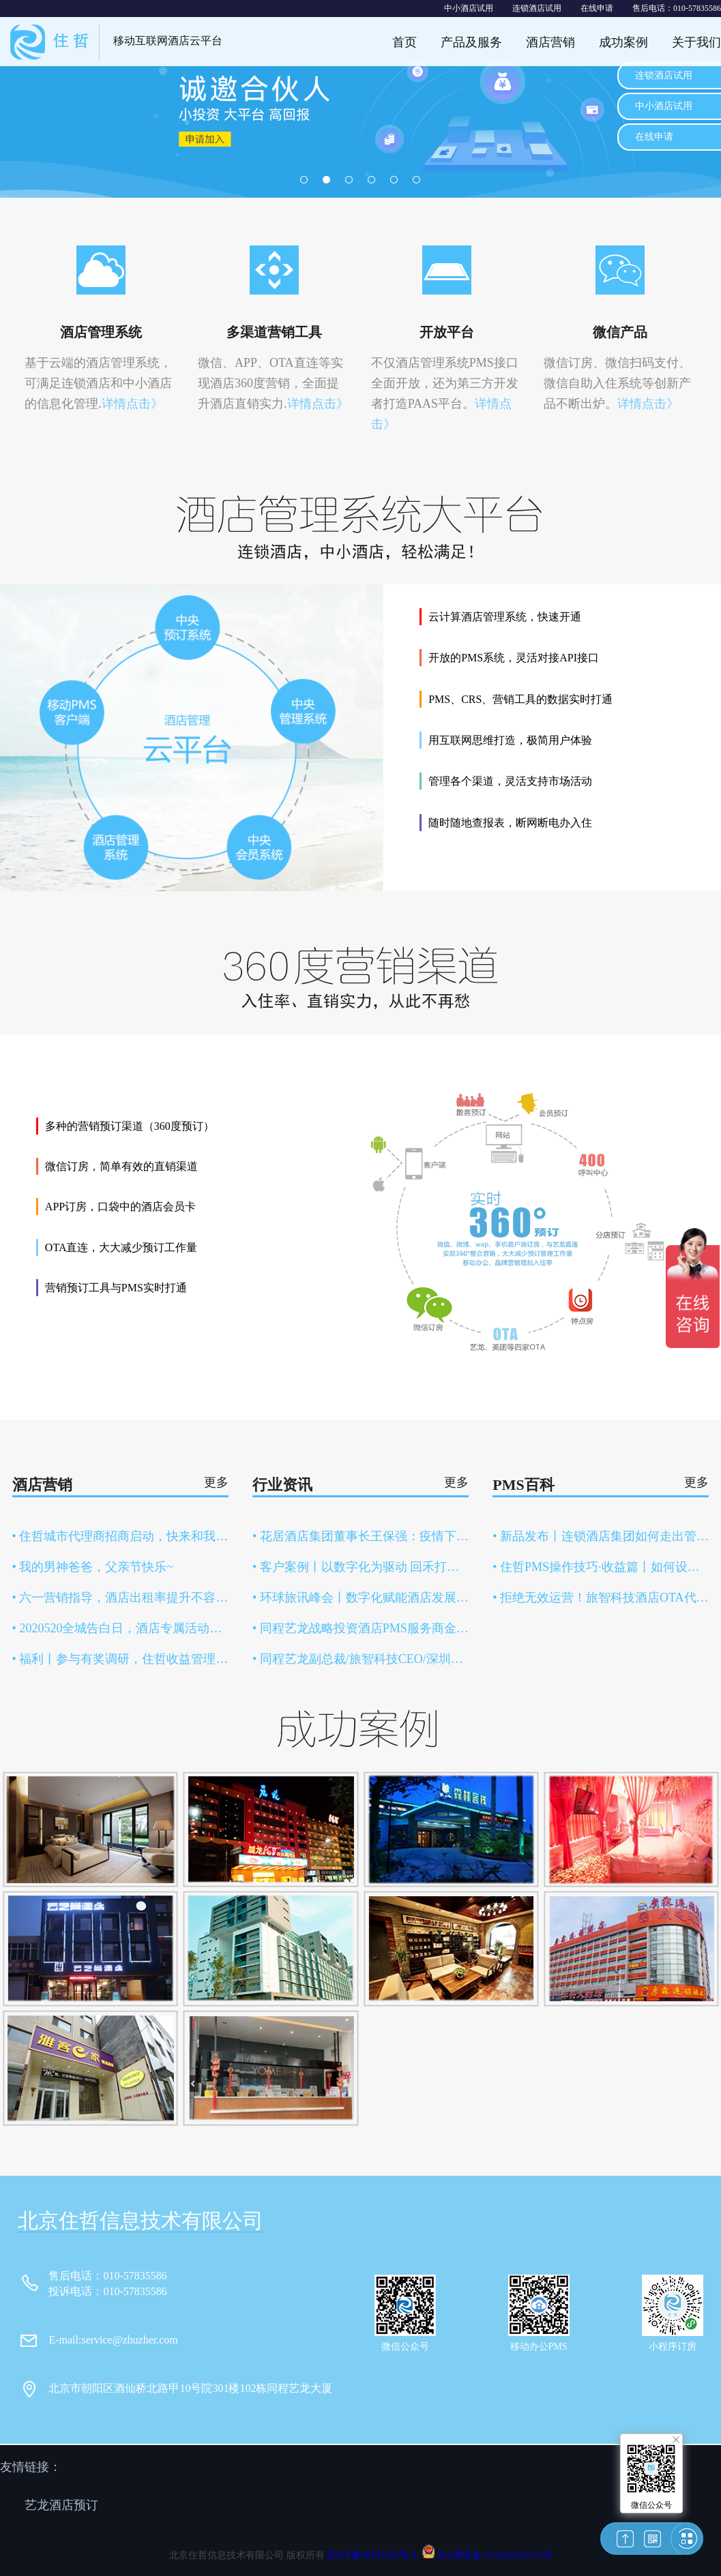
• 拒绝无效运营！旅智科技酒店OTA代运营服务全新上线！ (600, 1597)
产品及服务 (471, 42)
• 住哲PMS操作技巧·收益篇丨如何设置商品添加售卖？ (600, 1567)
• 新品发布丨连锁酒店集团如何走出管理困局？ (600, 1536)
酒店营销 (550, 42)
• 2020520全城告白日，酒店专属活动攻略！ (120, 1628)
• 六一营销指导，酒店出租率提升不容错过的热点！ (120, 1597)
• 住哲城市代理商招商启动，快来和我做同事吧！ (120, 1536)
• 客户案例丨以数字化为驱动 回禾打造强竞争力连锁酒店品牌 (360, 1567)
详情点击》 (132, 403)
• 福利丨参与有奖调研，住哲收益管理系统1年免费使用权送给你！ (120, 1659)
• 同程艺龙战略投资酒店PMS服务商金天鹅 (360, 1628)
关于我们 (696, 42)
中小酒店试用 (468, 8)
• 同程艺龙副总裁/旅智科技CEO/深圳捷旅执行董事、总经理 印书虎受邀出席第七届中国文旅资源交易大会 (360, 1659)
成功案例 (623, 42)
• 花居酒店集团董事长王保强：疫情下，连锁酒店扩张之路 (360, 1536)
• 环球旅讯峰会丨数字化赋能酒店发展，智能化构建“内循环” (360, 1597)
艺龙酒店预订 (61, 2505)
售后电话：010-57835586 (676, 8)
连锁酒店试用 (536, 8)
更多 (216, 1482)
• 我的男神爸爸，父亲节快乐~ (93, 1567)
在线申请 (596, 8)
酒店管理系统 (101, 332)
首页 (404, 42)
